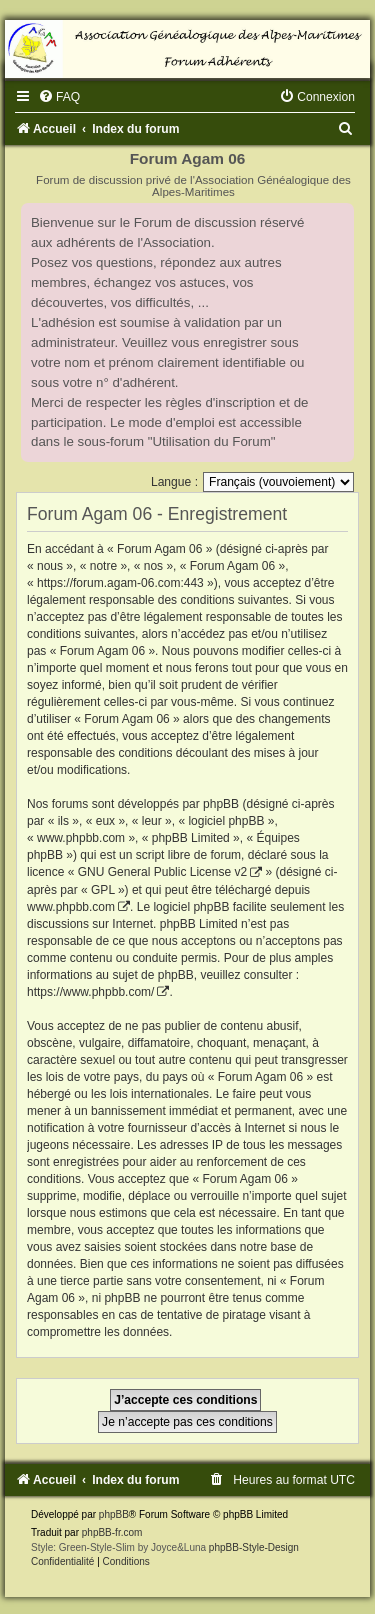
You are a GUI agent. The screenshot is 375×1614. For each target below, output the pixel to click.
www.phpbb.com (71, 907)
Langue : (174, 482)
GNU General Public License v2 (162, 872)
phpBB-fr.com (112, 1532)
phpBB (114, 1514)
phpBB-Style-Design (254, 1547)
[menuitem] (59, 97)
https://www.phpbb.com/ (90, 992)
